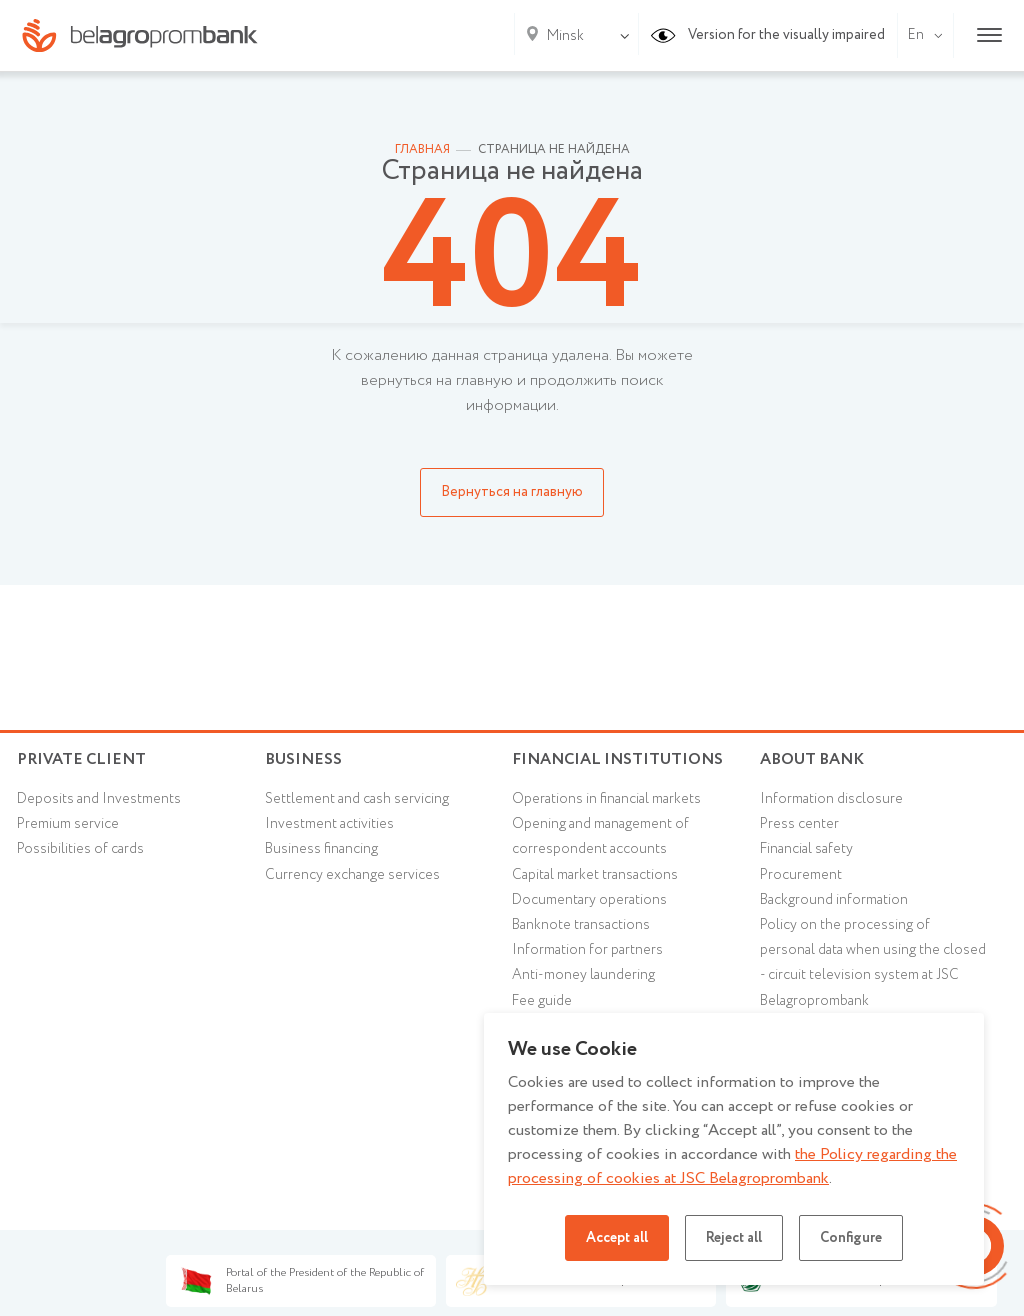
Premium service (68, 824)
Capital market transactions (595, 875)
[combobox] (561, 36)
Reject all (734, 1238)
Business (303, 759)
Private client (81, 759)
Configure (851, 1238)
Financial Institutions (617, 759)
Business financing (321, 849)
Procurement (801, 875)
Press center (799, 824)
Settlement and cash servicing (357, 799)
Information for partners (587, 950)
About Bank (812, 759)
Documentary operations (589, 900)
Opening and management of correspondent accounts (600, 836)
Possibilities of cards (80, 849)
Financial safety (806, 849)
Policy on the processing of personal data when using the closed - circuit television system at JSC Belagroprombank (873, 963)
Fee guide (542, 1001)
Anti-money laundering (583, 975)
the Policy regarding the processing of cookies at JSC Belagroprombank (732, 1166)
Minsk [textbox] (565, 36)
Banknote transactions (581, 925)
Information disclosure (831, 799)
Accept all (617, 1238)
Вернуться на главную (512, 492)
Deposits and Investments (99, 799)
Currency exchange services (352, 875)
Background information (834, 900)
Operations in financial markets (606, 799)
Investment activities (329, 824)
